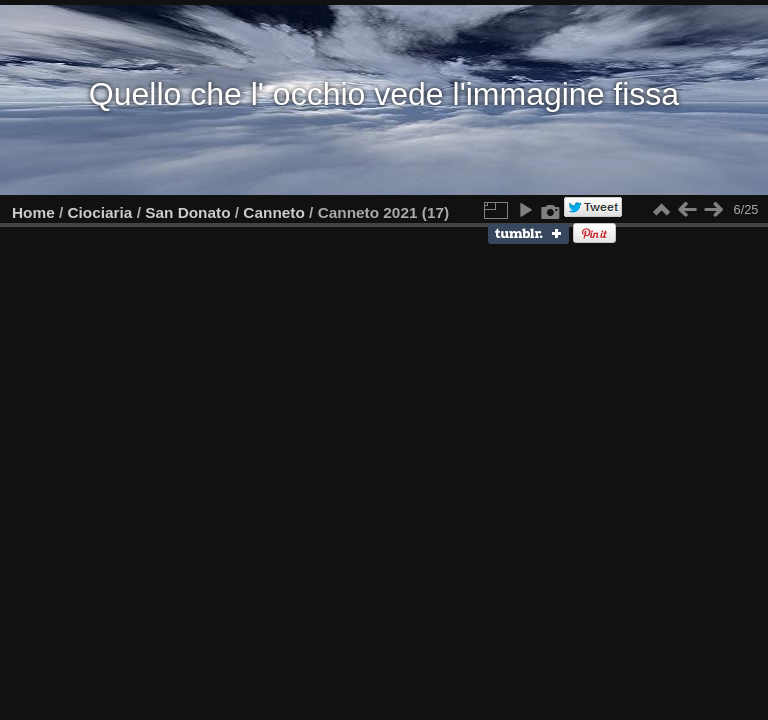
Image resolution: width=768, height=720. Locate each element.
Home (33, 212)
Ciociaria (100, 212)
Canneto (273, 212)
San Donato (187, 212)
